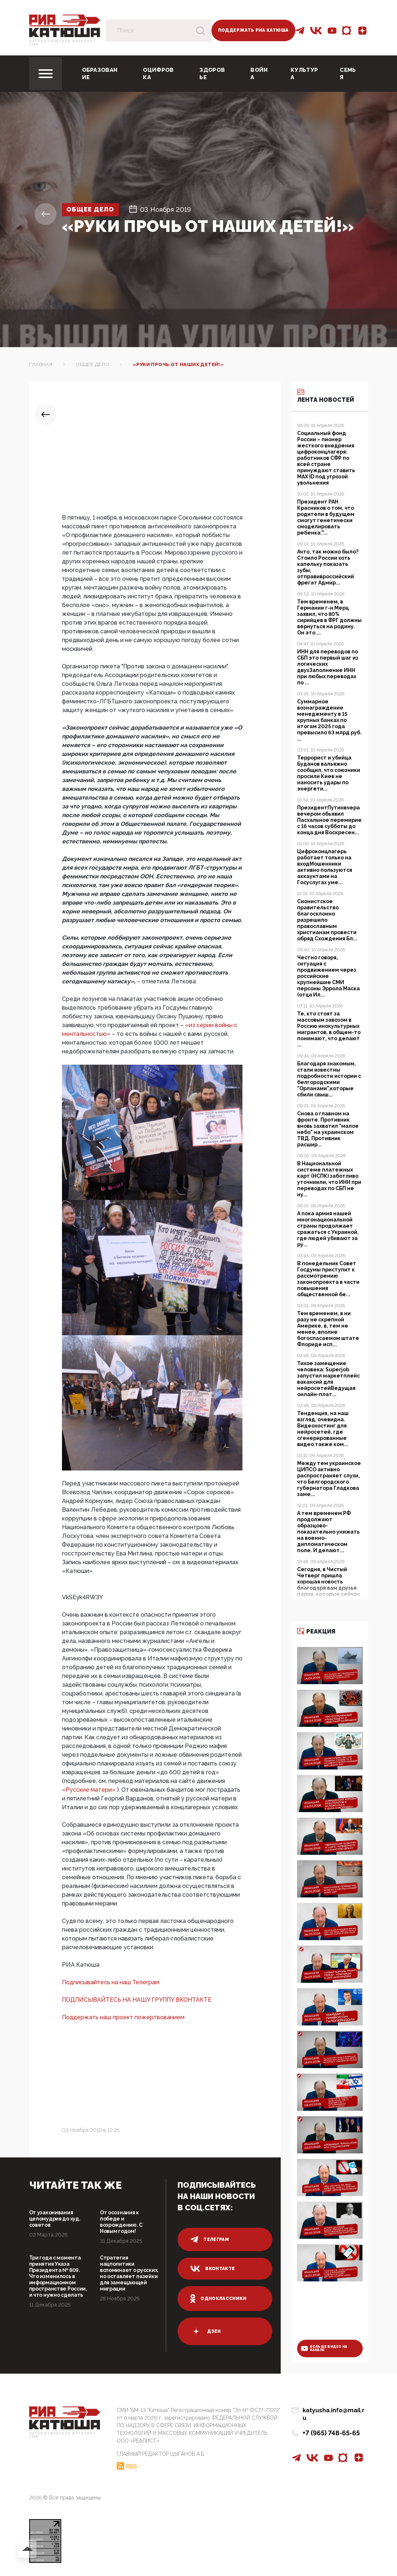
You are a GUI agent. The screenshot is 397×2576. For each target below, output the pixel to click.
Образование (100, 74)
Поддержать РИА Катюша (253, 30)
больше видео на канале (324, 2348)
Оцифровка (158, 74)
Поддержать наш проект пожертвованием (123, 2017)
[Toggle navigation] (45, 73)
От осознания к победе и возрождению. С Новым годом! (121, 2222)
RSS (131, 2465)
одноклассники (218, 2298)
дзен (205, 2331)
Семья (348, 74)
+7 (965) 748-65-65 (331, 2425)
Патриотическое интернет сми (62, 43)
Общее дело (92, 209)
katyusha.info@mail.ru (335, 2410)
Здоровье (212, 74)
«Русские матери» (89, 1789)
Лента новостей (325, 395)
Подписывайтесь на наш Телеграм (110, 1982)
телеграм (209, 2239)
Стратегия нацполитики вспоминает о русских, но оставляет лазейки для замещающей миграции (129, 2273)
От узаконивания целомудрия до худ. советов (55, 2219)
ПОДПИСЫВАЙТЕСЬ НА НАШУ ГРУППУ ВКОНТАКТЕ (136, 1999)
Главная (40, 364)
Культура (304, 74)
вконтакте (212, 2269)
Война (259, 74)
